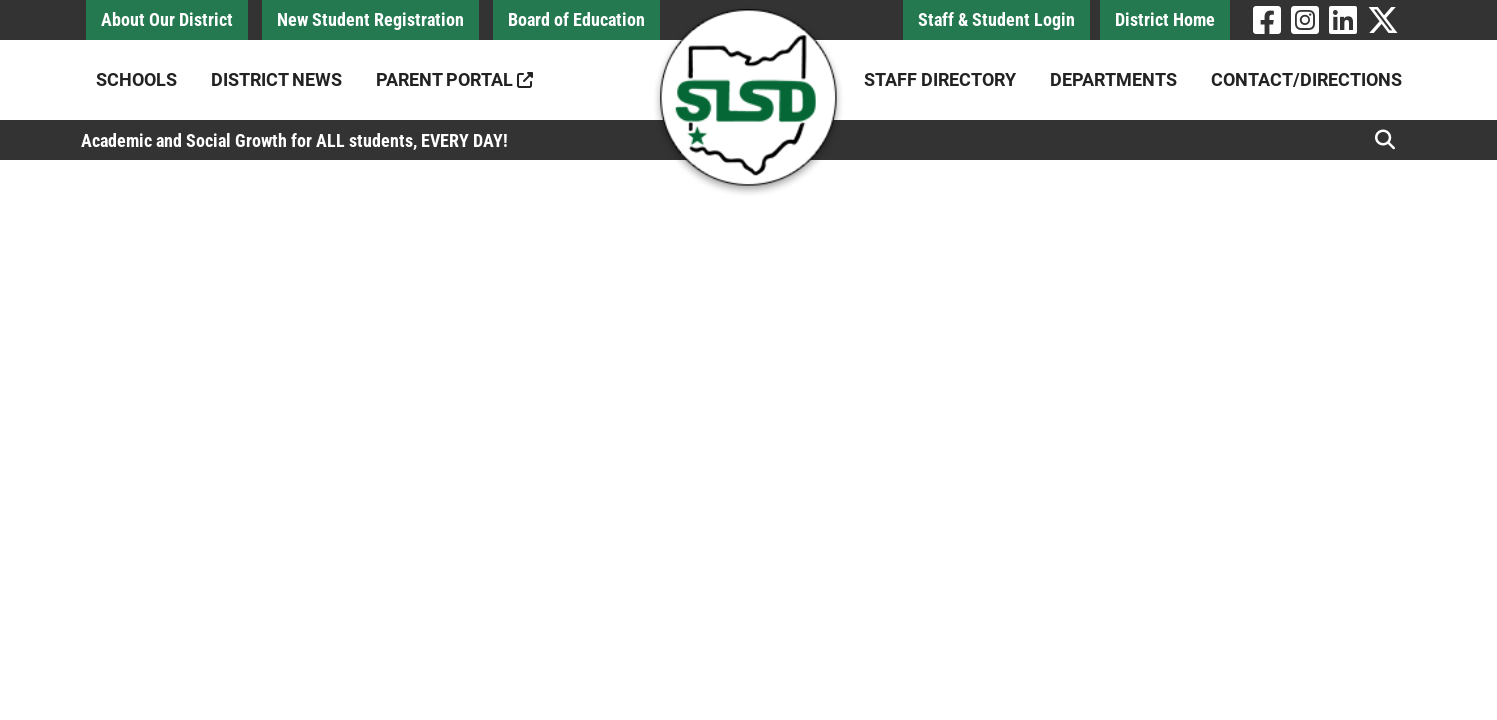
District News (276, 79)
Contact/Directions (1306, 79)
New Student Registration (370, 19)
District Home (1165, 19)
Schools (136, 79)
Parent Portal (454, 79)
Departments (1113, 79)
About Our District (167, 19)
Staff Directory (940, 79)
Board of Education (576, 19)
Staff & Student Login (996, 19)
